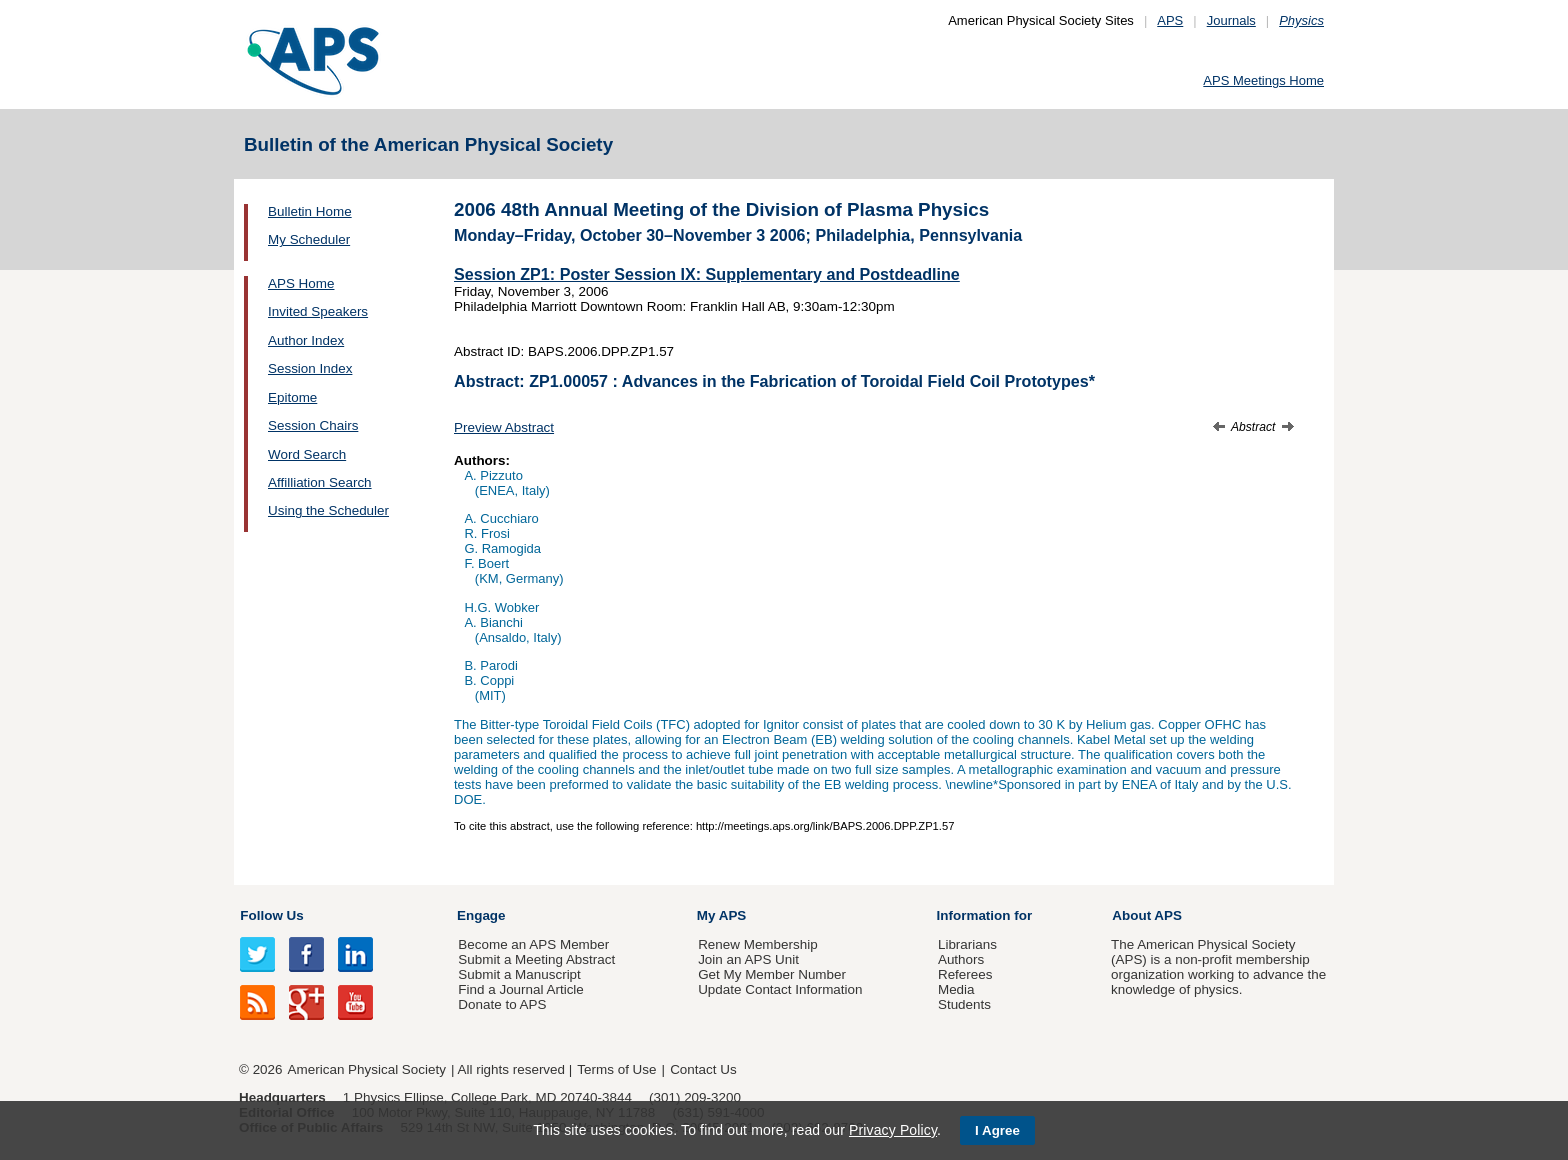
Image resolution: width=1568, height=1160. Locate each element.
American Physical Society (367, 1069)
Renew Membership (758, 944)
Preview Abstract (504, 427)
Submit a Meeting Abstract (536, 959)
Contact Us (703, 1069)
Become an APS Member (533, 944)
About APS (1147, 915)
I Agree (997, 1130)
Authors (961, 959)
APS (1170, 20)
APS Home (301, 283)
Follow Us (271, 915)
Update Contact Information (780, 989)
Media (956, 989)
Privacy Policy (893, 1130)
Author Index (306, 340)
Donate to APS (502, 1004)
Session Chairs (313, 425)
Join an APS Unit (748, 959)
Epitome (292, 397)
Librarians (967, 944)
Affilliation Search (320, 482)
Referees (965, 974)
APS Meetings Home (1263, 80)
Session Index (310, 368)
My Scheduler (309, 239)
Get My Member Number (772, 974)
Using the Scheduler (328, 510)
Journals (1231, 20)
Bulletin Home (310, 211)
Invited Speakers (318, 311)
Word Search (307, 454)
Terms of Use (616, 1069)
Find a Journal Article (520, 989)
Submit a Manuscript (519, 974)
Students (964, 1004)
